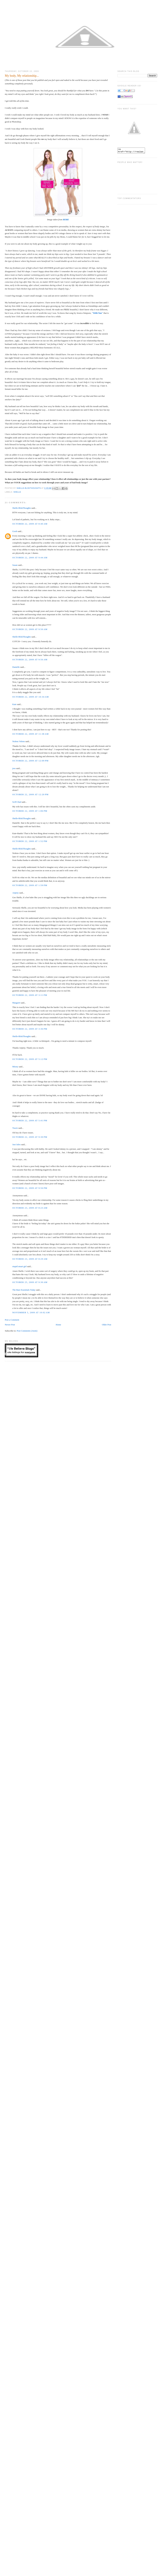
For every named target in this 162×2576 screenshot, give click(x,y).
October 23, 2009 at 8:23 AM (30, 1208)
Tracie (15, 1128)
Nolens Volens (18, 741)
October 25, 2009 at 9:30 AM (30, 1282)
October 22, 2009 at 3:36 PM (29, 1029)
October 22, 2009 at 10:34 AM (30, 697)
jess (14, 768)
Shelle (17, 492)
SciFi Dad (16, 802)
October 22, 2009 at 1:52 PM (29, 841)
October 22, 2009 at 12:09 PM (30, 760)
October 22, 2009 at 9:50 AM (30, 629)
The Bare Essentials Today (24, 1290)
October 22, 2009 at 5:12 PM (29, 1059)
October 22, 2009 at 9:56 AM (30, 659)
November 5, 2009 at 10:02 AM (31, 1312)
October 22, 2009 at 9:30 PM (29, 1137)
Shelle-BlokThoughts (21, 508)
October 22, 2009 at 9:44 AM (30, 557)
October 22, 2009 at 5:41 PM (29, 1120)
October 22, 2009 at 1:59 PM (29, 885)
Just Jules (16, 1144)
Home (58, 1324)
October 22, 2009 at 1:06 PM (29, 811)
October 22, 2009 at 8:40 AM (30, 524)
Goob (14, 531)
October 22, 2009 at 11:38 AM (30, 734)
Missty (15, 1066)
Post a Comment (12, 1320)
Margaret (16, 1002)
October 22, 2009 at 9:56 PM (29, 1188)
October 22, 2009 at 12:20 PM (30, 794)
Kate (14, 704)
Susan (15, 565)
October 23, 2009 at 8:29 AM (30, 1259)
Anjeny (15, 892)
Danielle (16, 667)
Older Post (106, 1324)
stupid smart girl (19, 1266)
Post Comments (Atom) (27, 1331)
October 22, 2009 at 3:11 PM (29, 995)
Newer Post (10, 1324)
